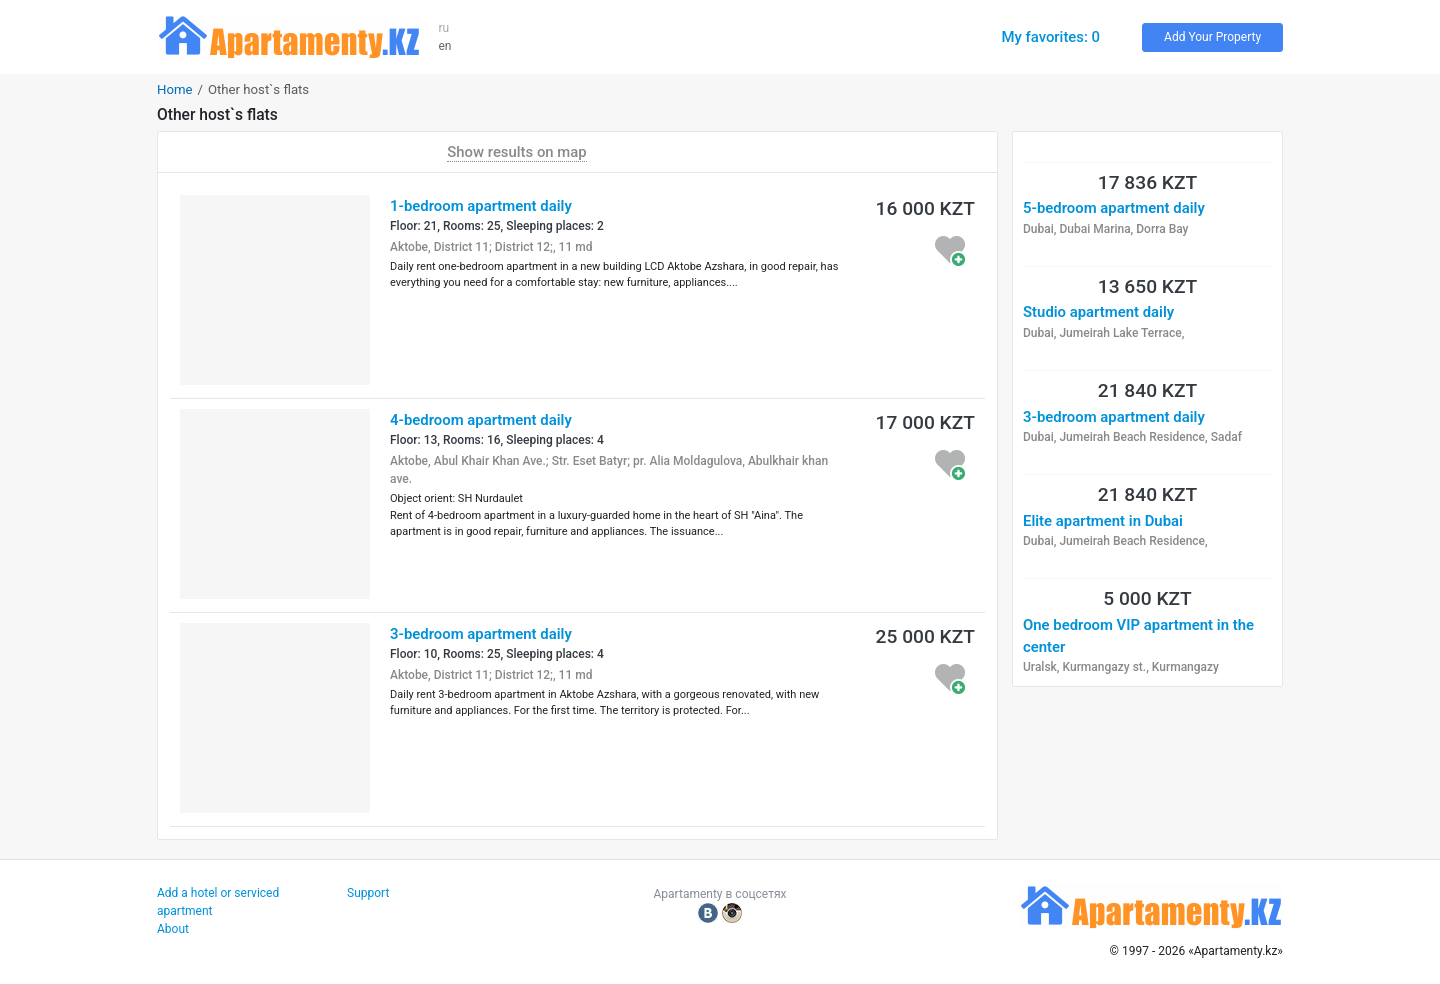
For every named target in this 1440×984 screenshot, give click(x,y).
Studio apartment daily (1098, 312)
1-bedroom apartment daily (481, 206)
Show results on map (516, 152)
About (173, 929)
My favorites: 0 (1050, 37)
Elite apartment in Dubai (1103, 521)
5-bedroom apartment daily (1114, 208)
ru (444, 28)
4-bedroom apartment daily (481, 420)
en (445, 46)
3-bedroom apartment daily (481, 634)
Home (175, 89)
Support (368, 893)
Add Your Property (1212, 37)
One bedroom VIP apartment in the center (1138, 636)
